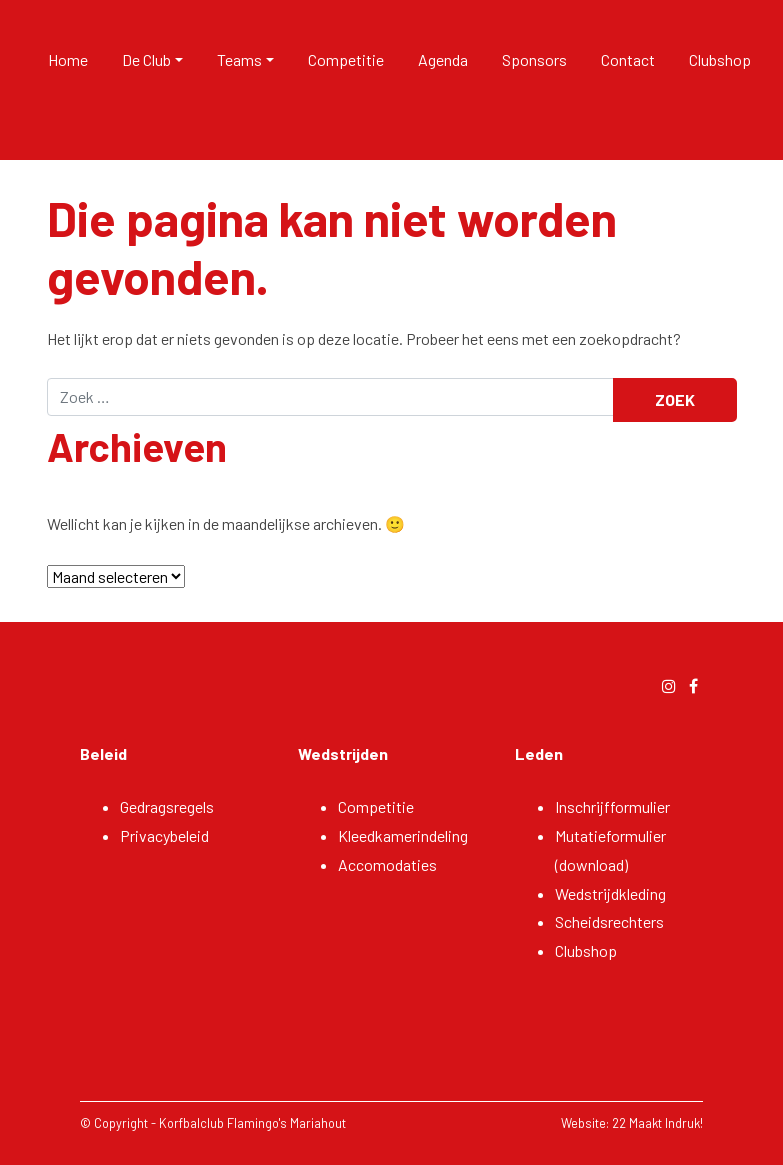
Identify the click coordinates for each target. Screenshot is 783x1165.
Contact (628, 59)
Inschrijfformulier (612, 806)
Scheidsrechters (609, 921)
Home (68, 59)
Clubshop (720, 59)
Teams (239, 59)
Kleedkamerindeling (403, 835)
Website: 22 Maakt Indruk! (632, 1123)
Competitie (346, 59)
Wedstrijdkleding (610, 893)
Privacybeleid (164, 835)
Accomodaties (387, 864)
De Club (146, 59)
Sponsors (534, 59)
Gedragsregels (167, 806)
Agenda (443, 59)
